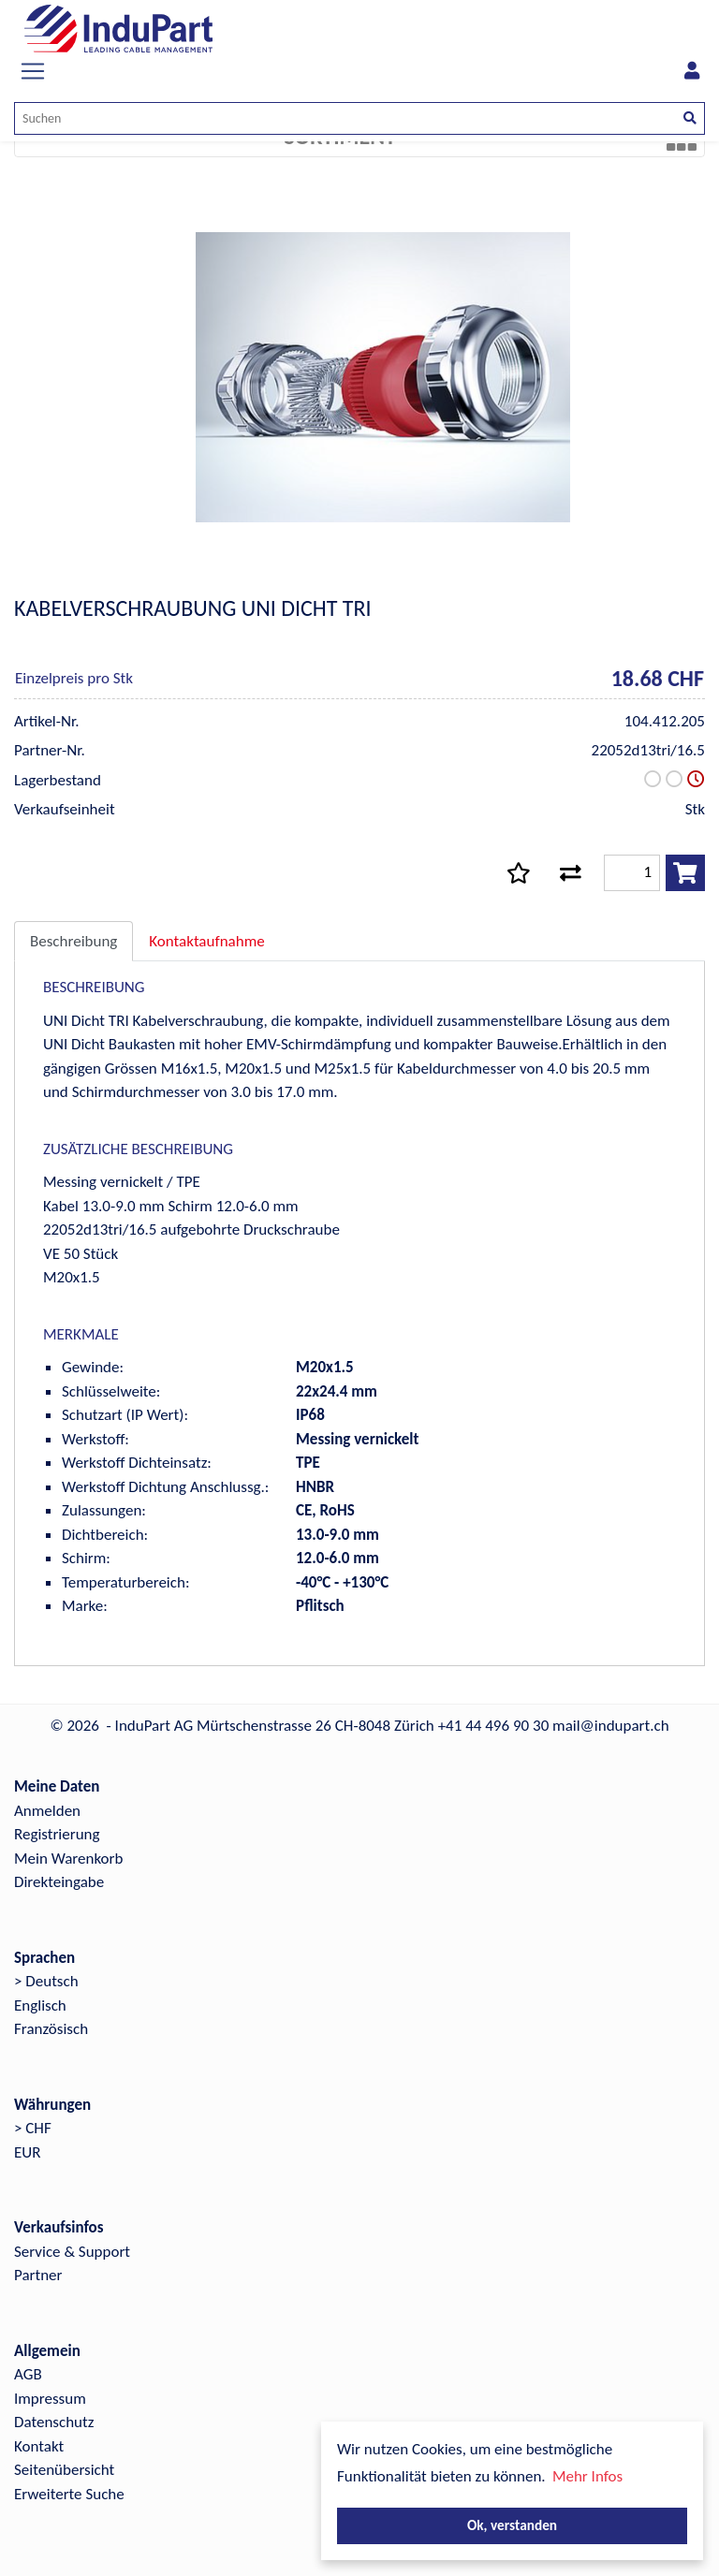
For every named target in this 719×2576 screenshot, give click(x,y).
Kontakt (39, 2446)
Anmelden (47, 1811)
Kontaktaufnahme (206, 941)
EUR (27, 2152)
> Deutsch (46, 1981)
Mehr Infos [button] (587, 2476)
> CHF (32, 2128)
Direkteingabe (59, 1882)
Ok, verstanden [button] (512, 2525)
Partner (38, 2275)
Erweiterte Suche (69, 2494)
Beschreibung (73, 941)
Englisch (40, 2005)
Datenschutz (54, 2422)
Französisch (51, 2029)
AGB (28, 2374)
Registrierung (57, 1834)
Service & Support (72, 2251)
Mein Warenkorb (68, 1858)
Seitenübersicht (64, 2470)
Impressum (50, 2398)
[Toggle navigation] (33, 71)
